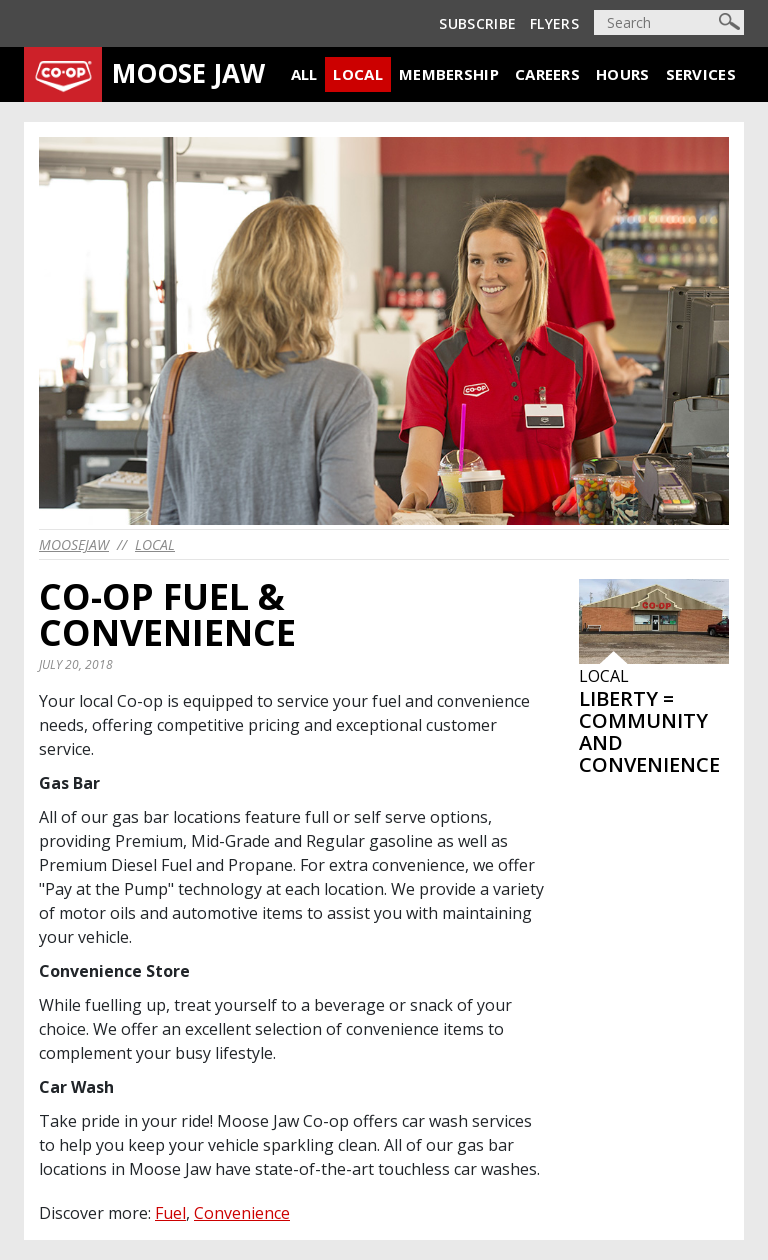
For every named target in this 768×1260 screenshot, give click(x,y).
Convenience (242, 1213)
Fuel (170, 1213)
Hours (623, 74)
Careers (547, 74)
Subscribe (477, 23)
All (304, 74)
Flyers (554, 23)
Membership (449, 74)
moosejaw (74, 544)
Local (358, 74)
